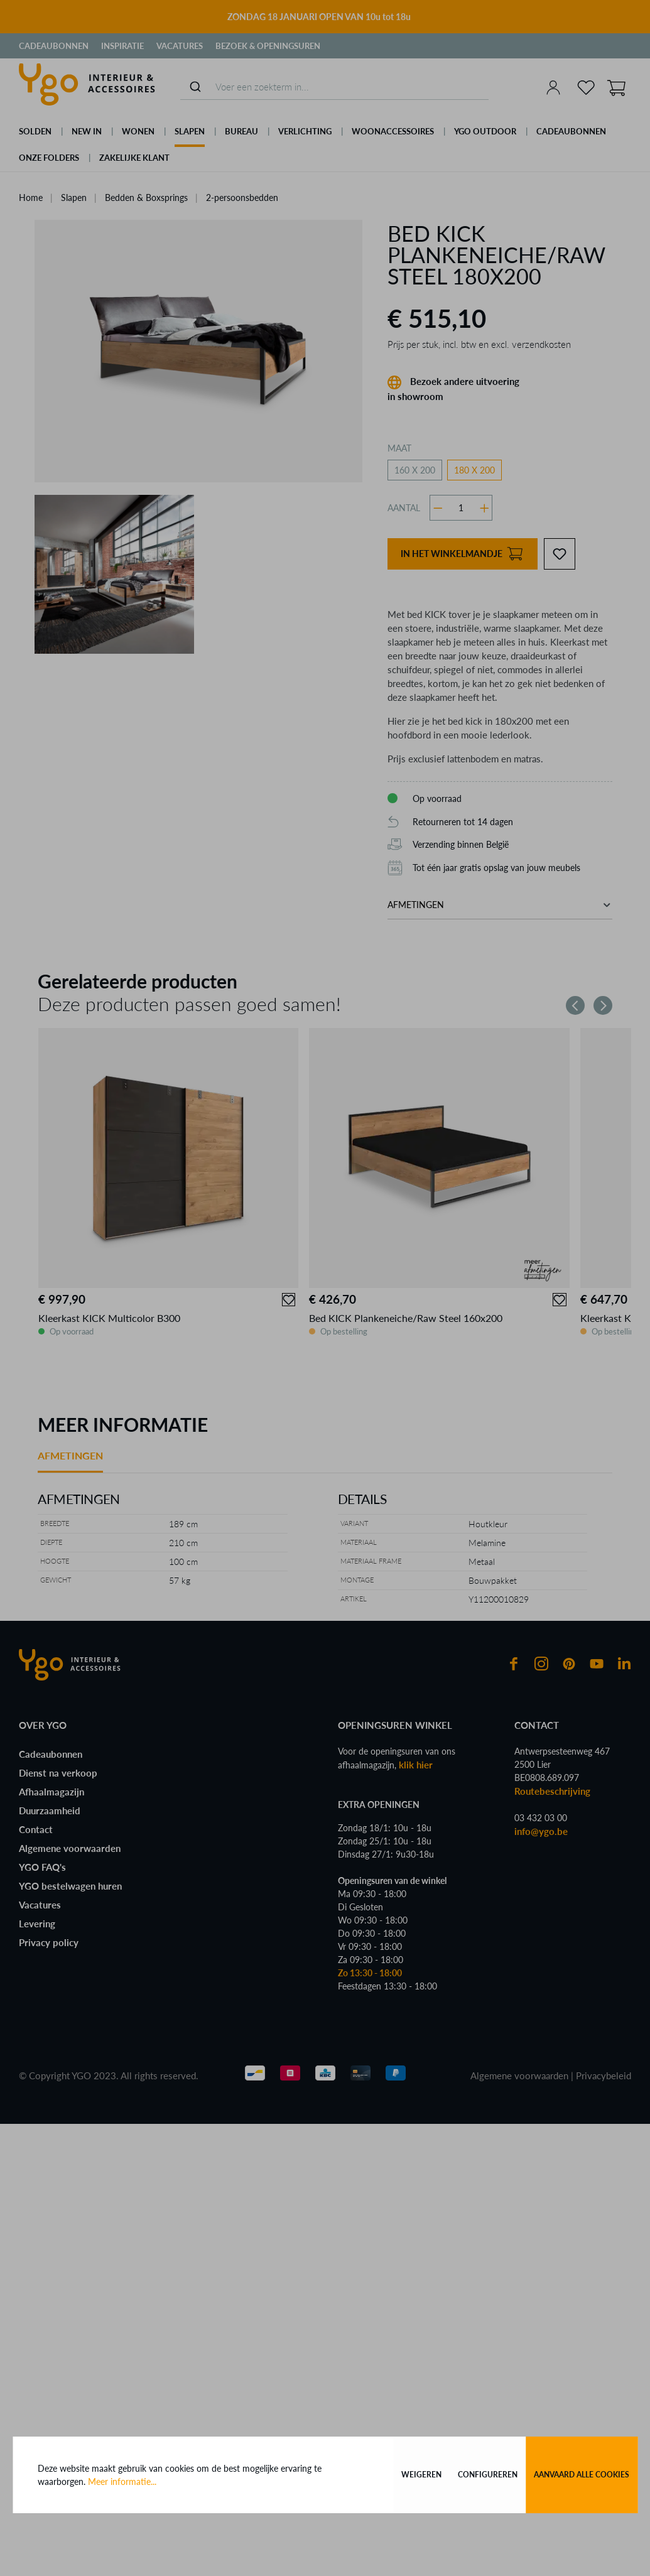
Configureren (487, 2474)
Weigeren (421, 2474)
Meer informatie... (122, 2481)
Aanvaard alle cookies (581, 2474)
